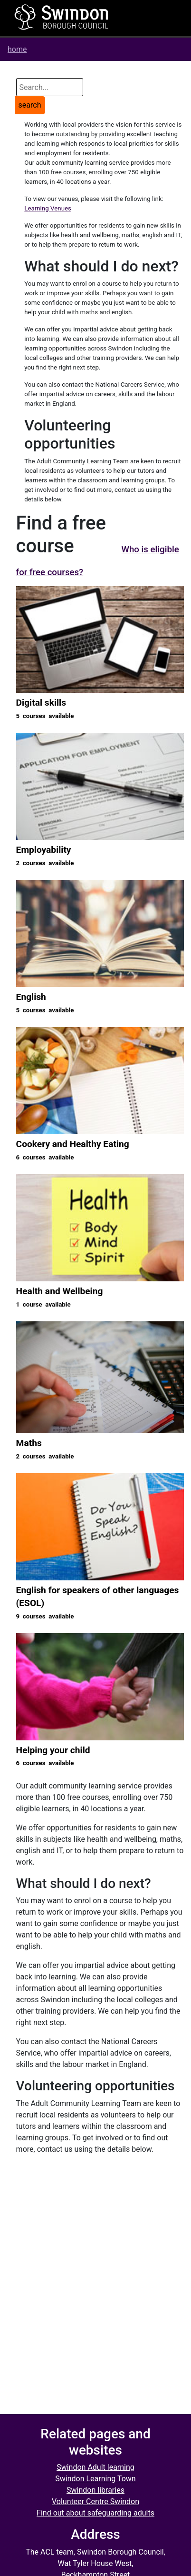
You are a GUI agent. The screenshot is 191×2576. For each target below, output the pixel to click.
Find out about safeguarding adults (95, 2512)
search (30, 105)
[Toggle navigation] (155, 18)
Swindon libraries (95, 2490)
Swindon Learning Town (95, 2478)
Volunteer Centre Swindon (95, 2501)
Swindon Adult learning (95, 2467)
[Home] (61, 16)
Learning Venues (47, 208)
